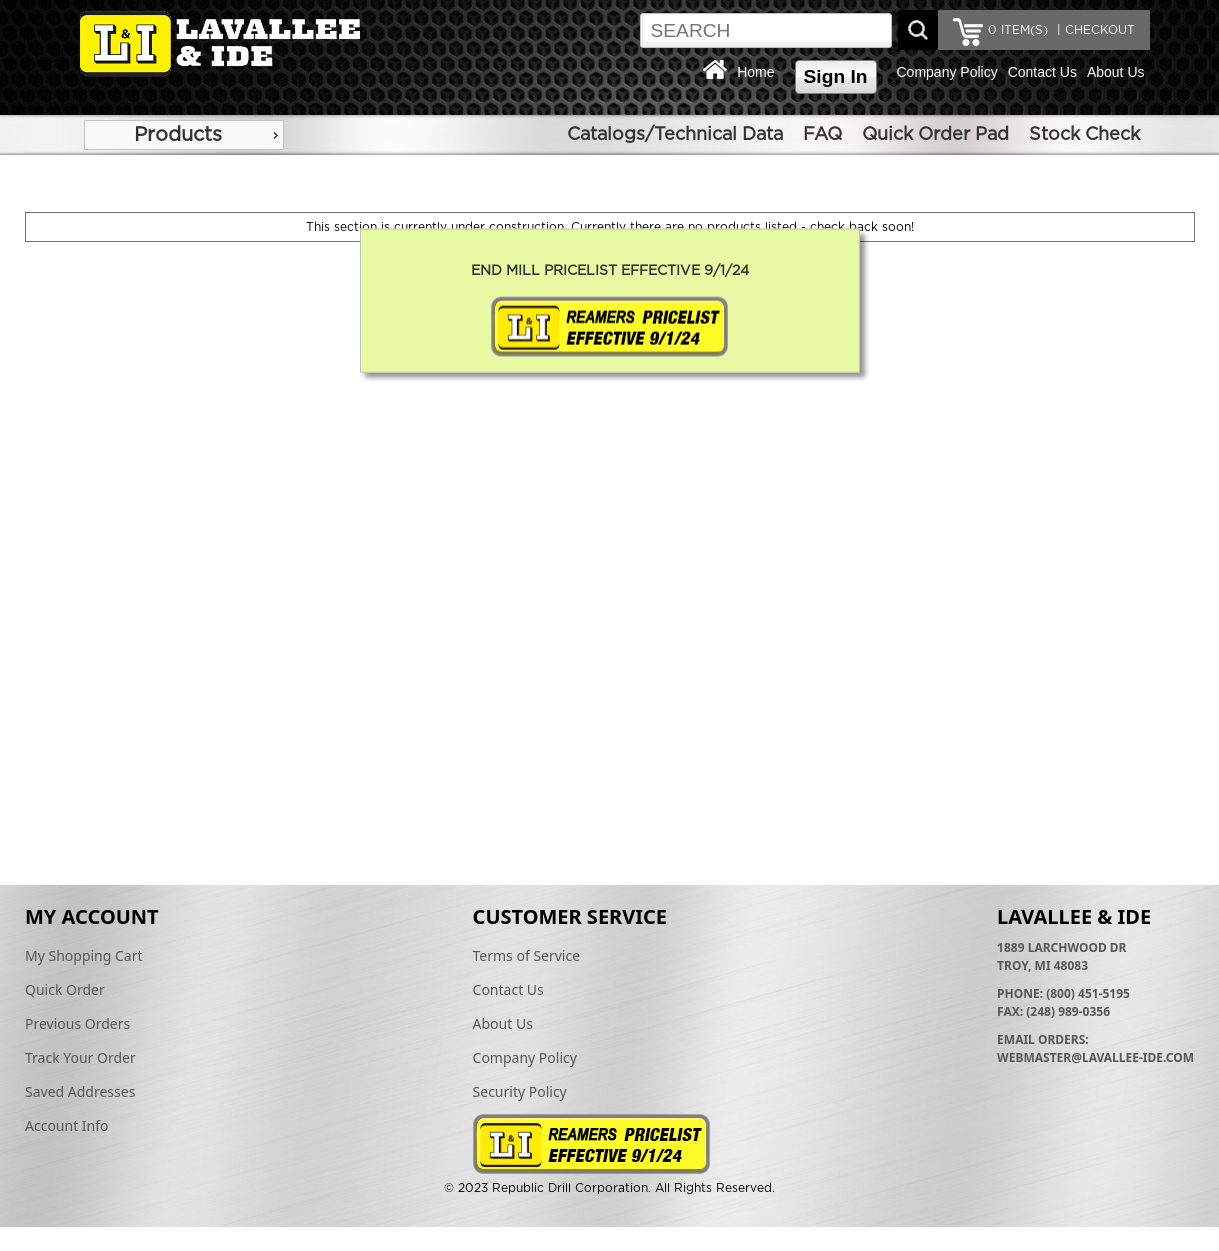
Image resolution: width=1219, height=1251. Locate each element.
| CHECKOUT (1094, 30)
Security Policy (520, 1091)
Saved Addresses (80, 1091)
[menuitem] (184, 135)
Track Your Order (80, 1057)
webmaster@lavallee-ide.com (1095, 1057)
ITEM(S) (1018, 30)
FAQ (822, 135)
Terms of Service (527, 955)
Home (755, 72)
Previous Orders (77, 1023)
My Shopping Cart (84, 955)
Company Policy (947, 72)
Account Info (67, 1125)
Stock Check (1084, 135)
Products (178, 135)
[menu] (184, 135)
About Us (1116, 72)
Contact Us (1042, 72)
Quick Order (65, 989)
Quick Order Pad (935, 135)
